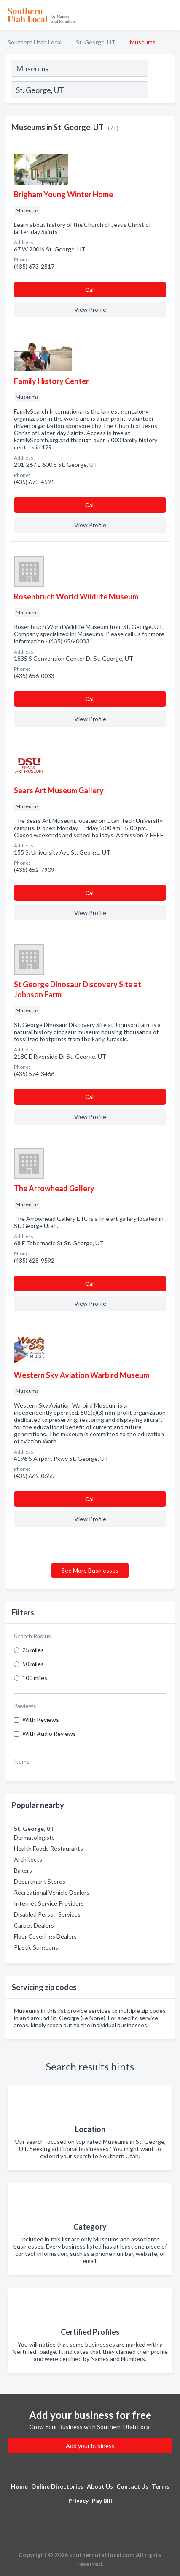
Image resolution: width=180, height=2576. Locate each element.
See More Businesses (90, 1570)
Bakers (23, 1870)
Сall (90, 289)
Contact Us (132, 2486)
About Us (100, 2486)
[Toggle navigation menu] (168, 14)
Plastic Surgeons (36, 1947)
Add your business (90, 2445)
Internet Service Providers (49, 1903)
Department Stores (39, 1881)
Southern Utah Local (35, 42)
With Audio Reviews (49, 1733)
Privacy (78, 2500)
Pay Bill (102, 2500)
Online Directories (57, 2486)
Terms (160, 2486)
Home (19, 2486)
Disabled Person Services (47, 1914)
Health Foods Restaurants (48, 1848)
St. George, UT (96, 42)
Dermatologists (34, 1837)
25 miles (33, 1649)
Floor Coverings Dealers (45, 1936)
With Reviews (40, 1719)
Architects (28, 1859)
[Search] (161, 90)
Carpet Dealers (34, 1925)
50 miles (33, 1663)
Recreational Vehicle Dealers (51, 1892)
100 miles (34, 1677)
